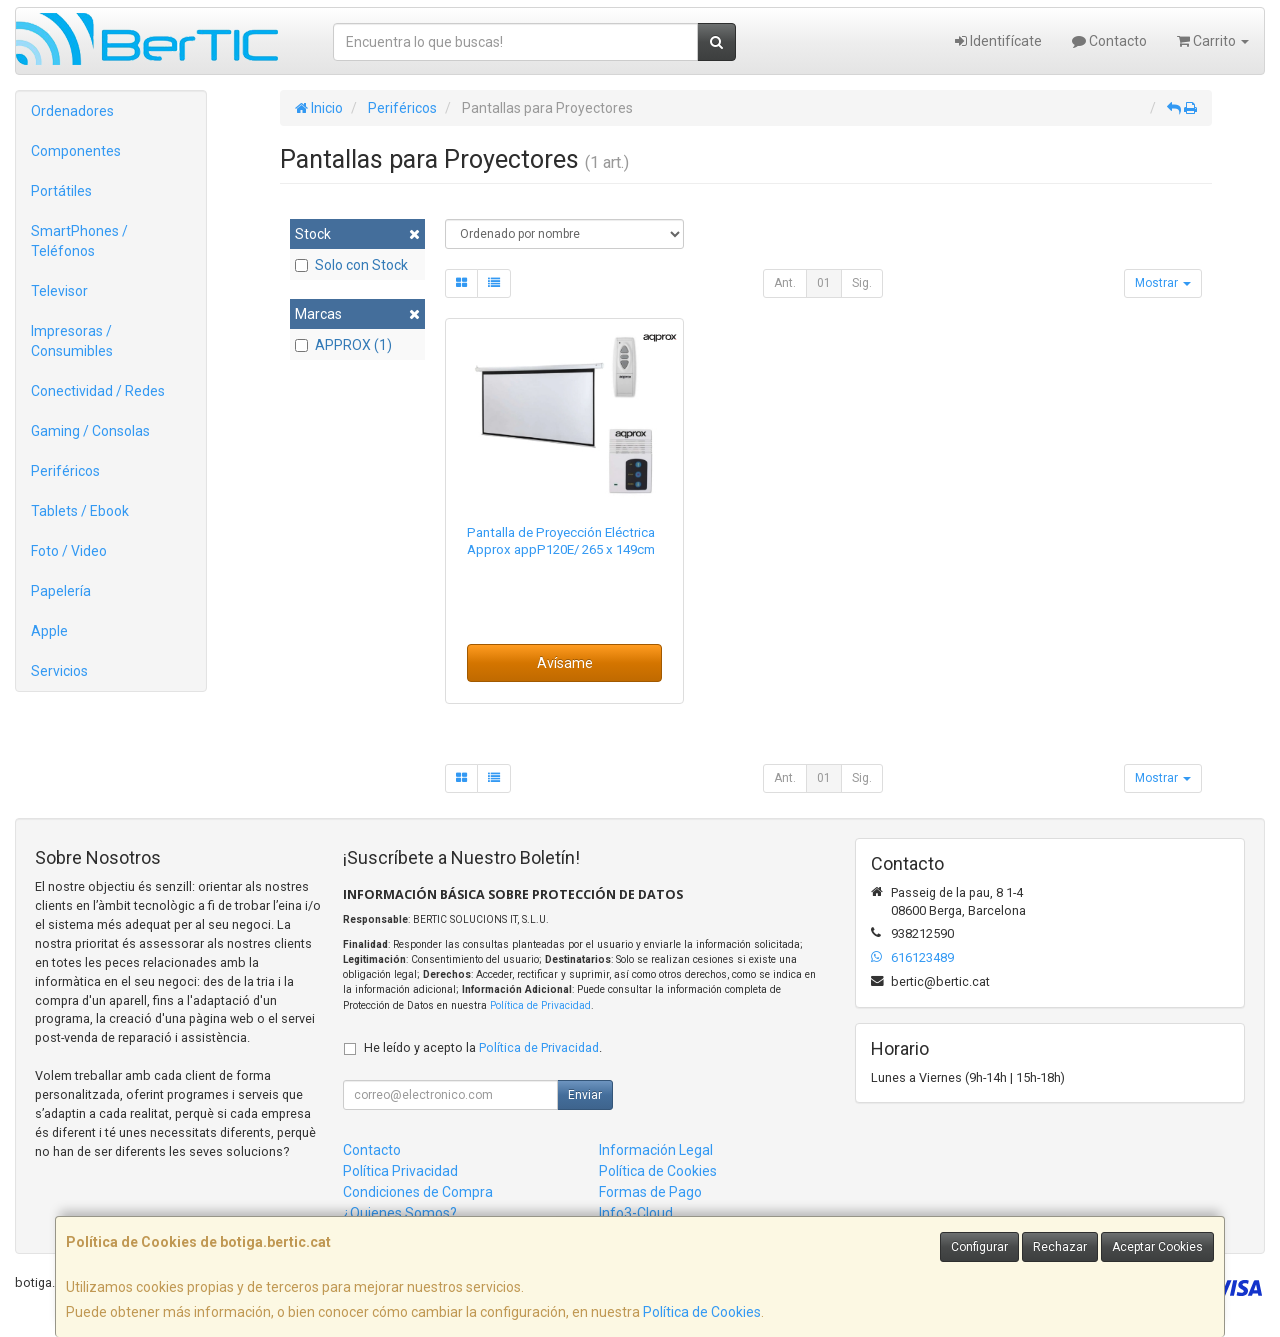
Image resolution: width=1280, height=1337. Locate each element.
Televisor (59, 291)
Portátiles (61, 191)
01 (824, 283)
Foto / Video (69, 551)
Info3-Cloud (636, 1213)
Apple (49, 631)
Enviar (585, 1095)
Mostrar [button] (1163, 283)
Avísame (565, 663)
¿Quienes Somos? (400, 1213)
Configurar (979, 1247)
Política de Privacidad (540, 1005)
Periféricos (65, 471)
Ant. (785, 283)
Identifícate (998, 41)
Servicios (59, 671)
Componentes (76, 151)
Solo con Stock (351, 265)
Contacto (1109, 41)
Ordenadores (72, 111)
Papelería (61, 591)
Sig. (862, 283)
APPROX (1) (343, 345)
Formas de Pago (650, 1192)
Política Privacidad (400, 1171)
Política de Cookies (702, 1312)
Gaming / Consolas (90, 431)
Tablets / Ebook (80, 511)
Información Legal (656, 1150)
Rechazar (1060, 1247)
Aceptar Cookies (1157, 1247)
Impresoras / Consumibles (72, 341)
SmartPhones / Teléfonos (79, 241)
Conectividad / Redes (98, 391)
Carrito (1213, 41)
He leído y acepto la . (483, 1047)
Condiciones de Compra (418, 1192)
